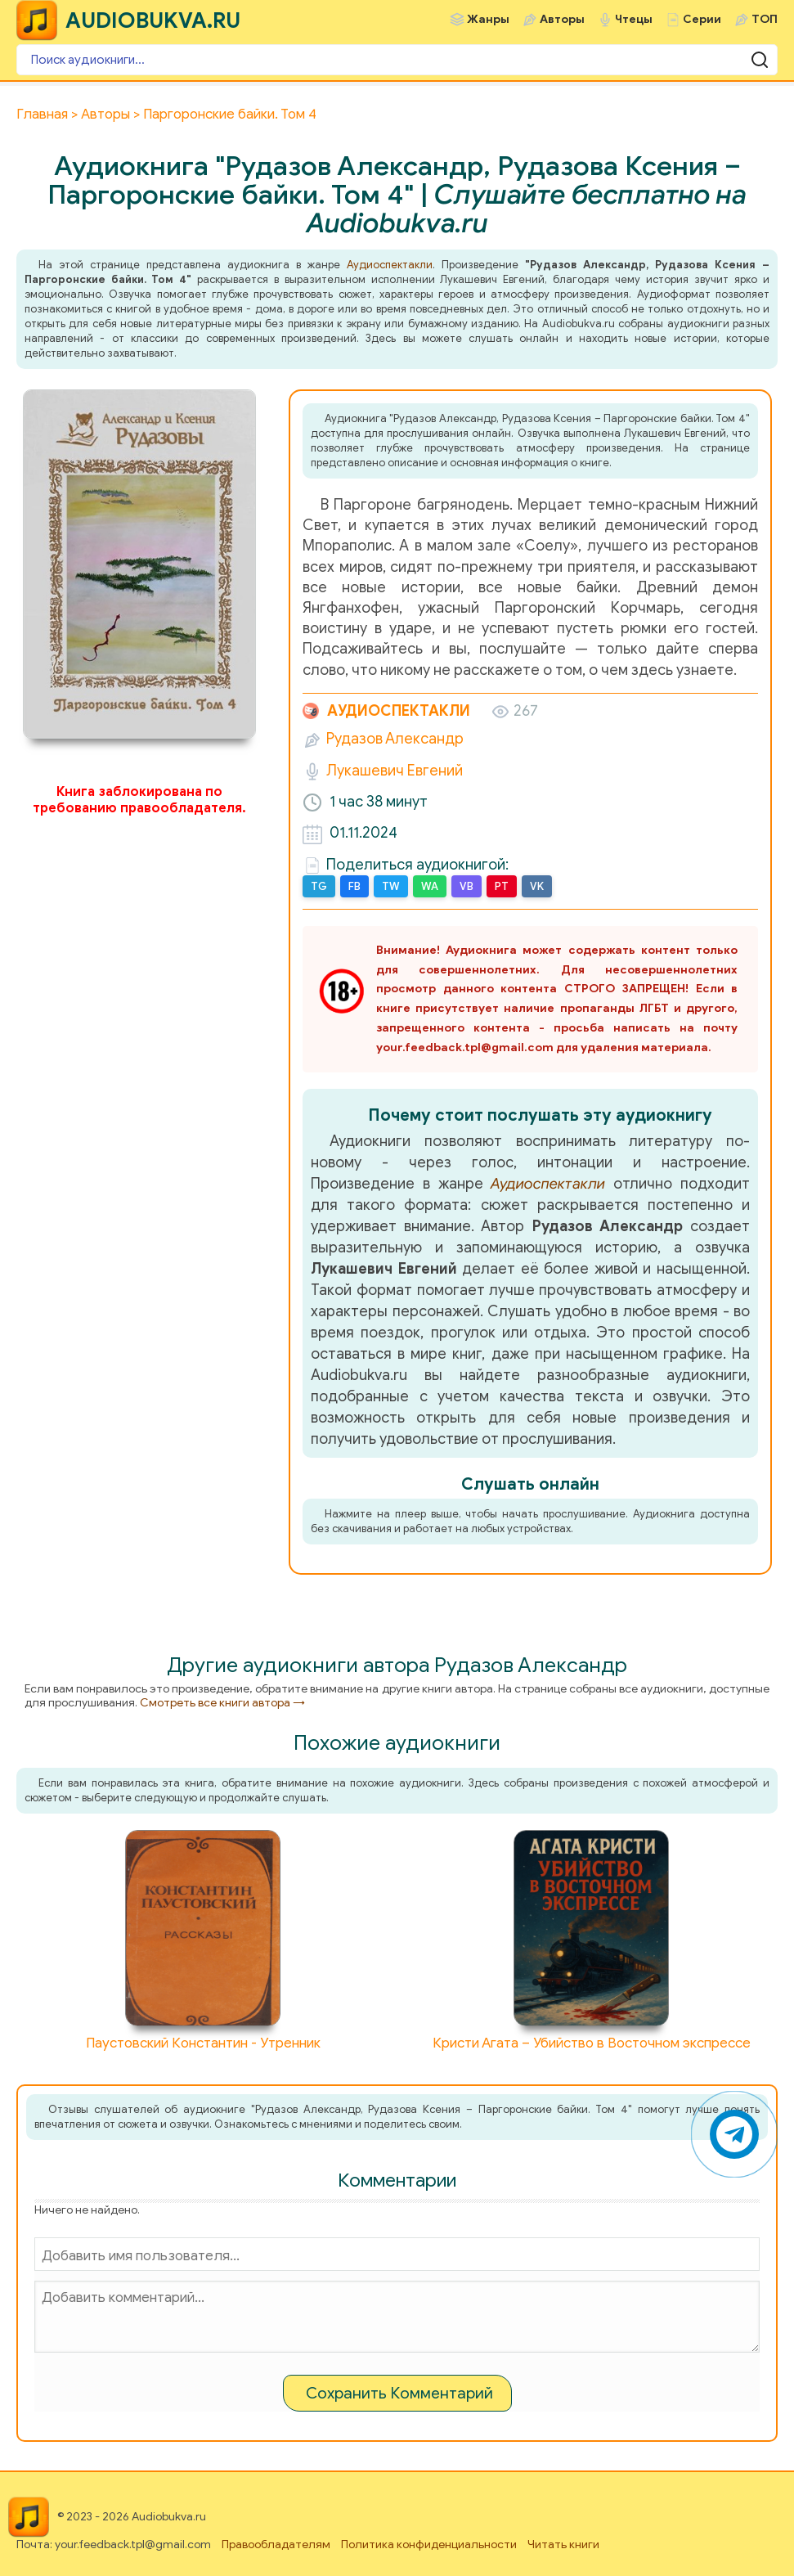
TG (319, 886)
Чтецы (634, 19)
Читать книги (563, 2544)
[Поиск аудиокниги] (397, 59)
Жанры (488, 19)
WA (429, 886)
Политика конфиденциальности (429, 2544)
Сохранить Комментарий (399, 2393)
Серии (702, 19)
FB (354, 886)
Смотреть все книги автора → (222, 1703)
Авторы (562, 19)
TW (391, 886)
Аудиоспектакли (390, 265)
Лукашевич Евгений (394, 771)
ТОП (764, 19)
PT (502, 886)
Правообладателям (276, 2544)
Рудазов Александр (395, 739)
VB (466, 886)
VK (537, 886)
